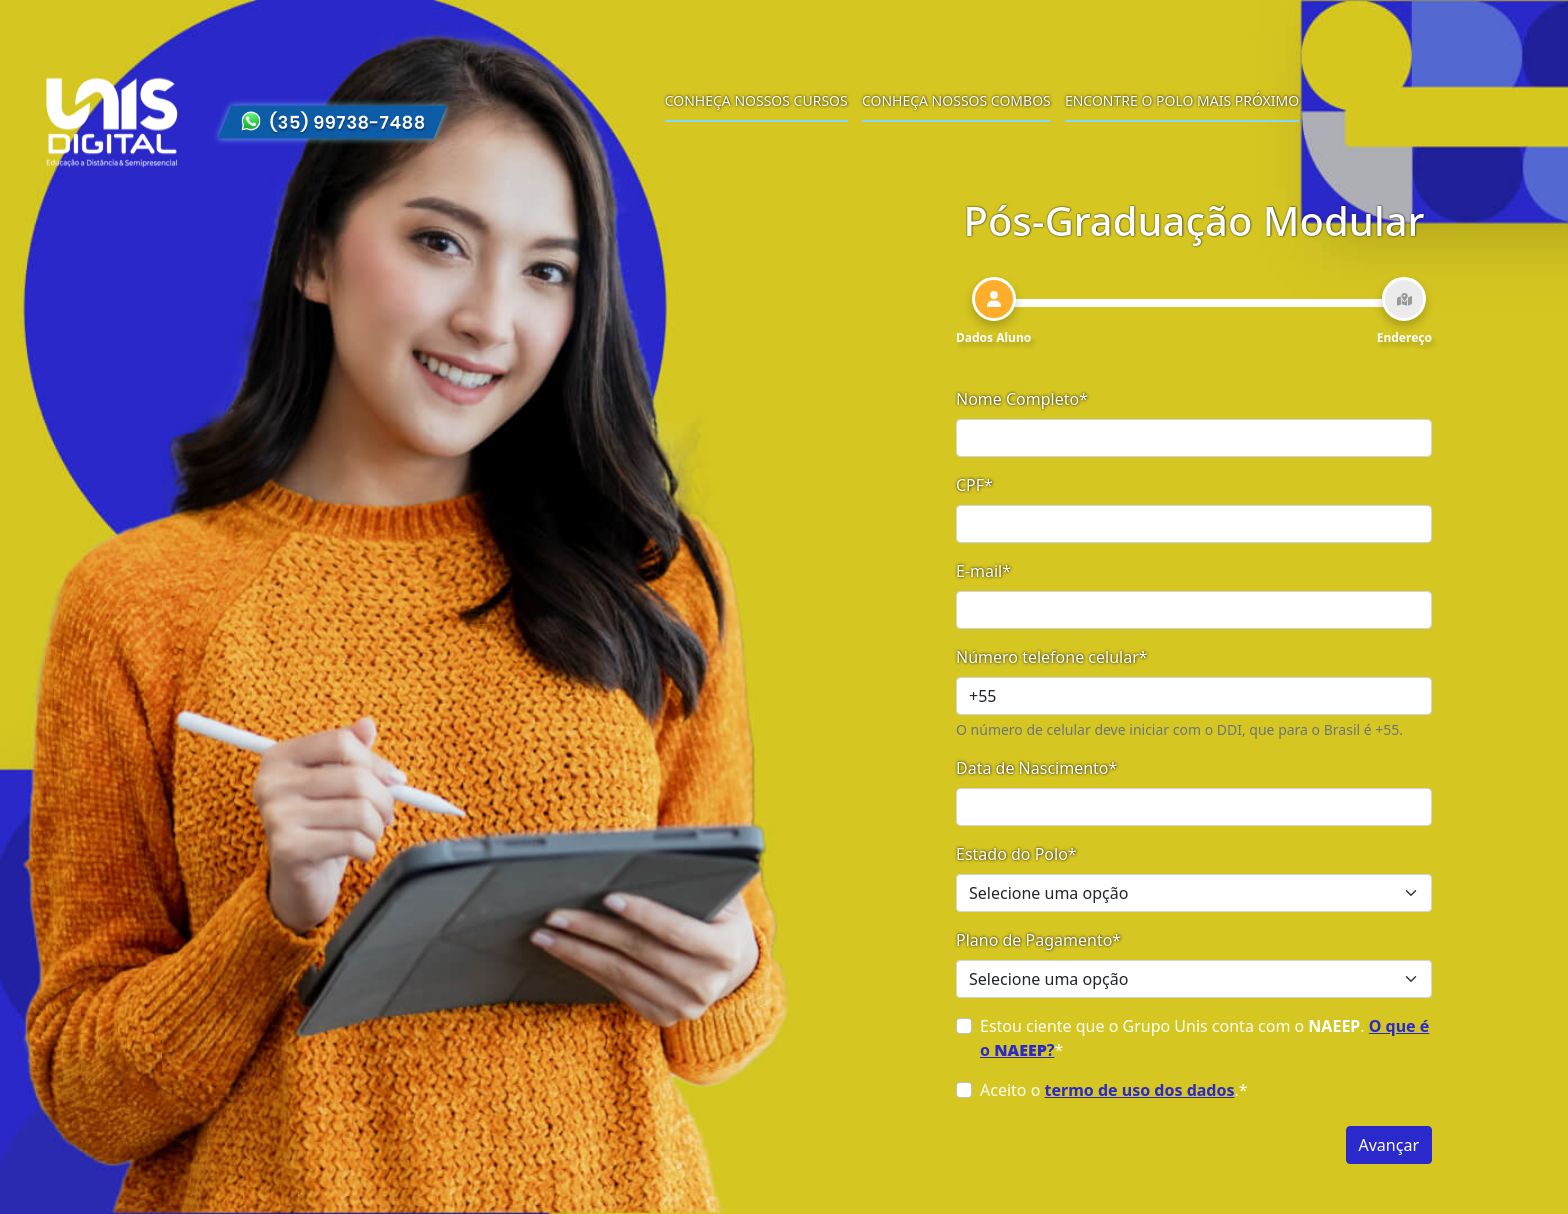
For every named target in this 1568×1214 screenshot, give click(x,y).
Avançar (1389, 1145)
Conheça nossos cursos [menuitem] (756, 100)
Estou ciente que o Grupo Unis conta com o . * (1204, 1038)
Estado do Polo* (1016, 854)
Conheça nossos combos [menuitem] (956, 100)
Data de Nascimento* (1036, 768)
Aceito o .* (1114, 1090)
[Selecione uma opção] (1194, 893)
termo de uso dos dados (1140, 1090)
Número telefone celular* (1052, 657)
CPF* (974, 485)
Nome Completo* (1022, 399)
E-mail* (983, 571)
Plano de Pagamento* (1038, 940)
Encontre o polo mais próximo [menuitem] (1182, 100)
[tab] (993, 312)
